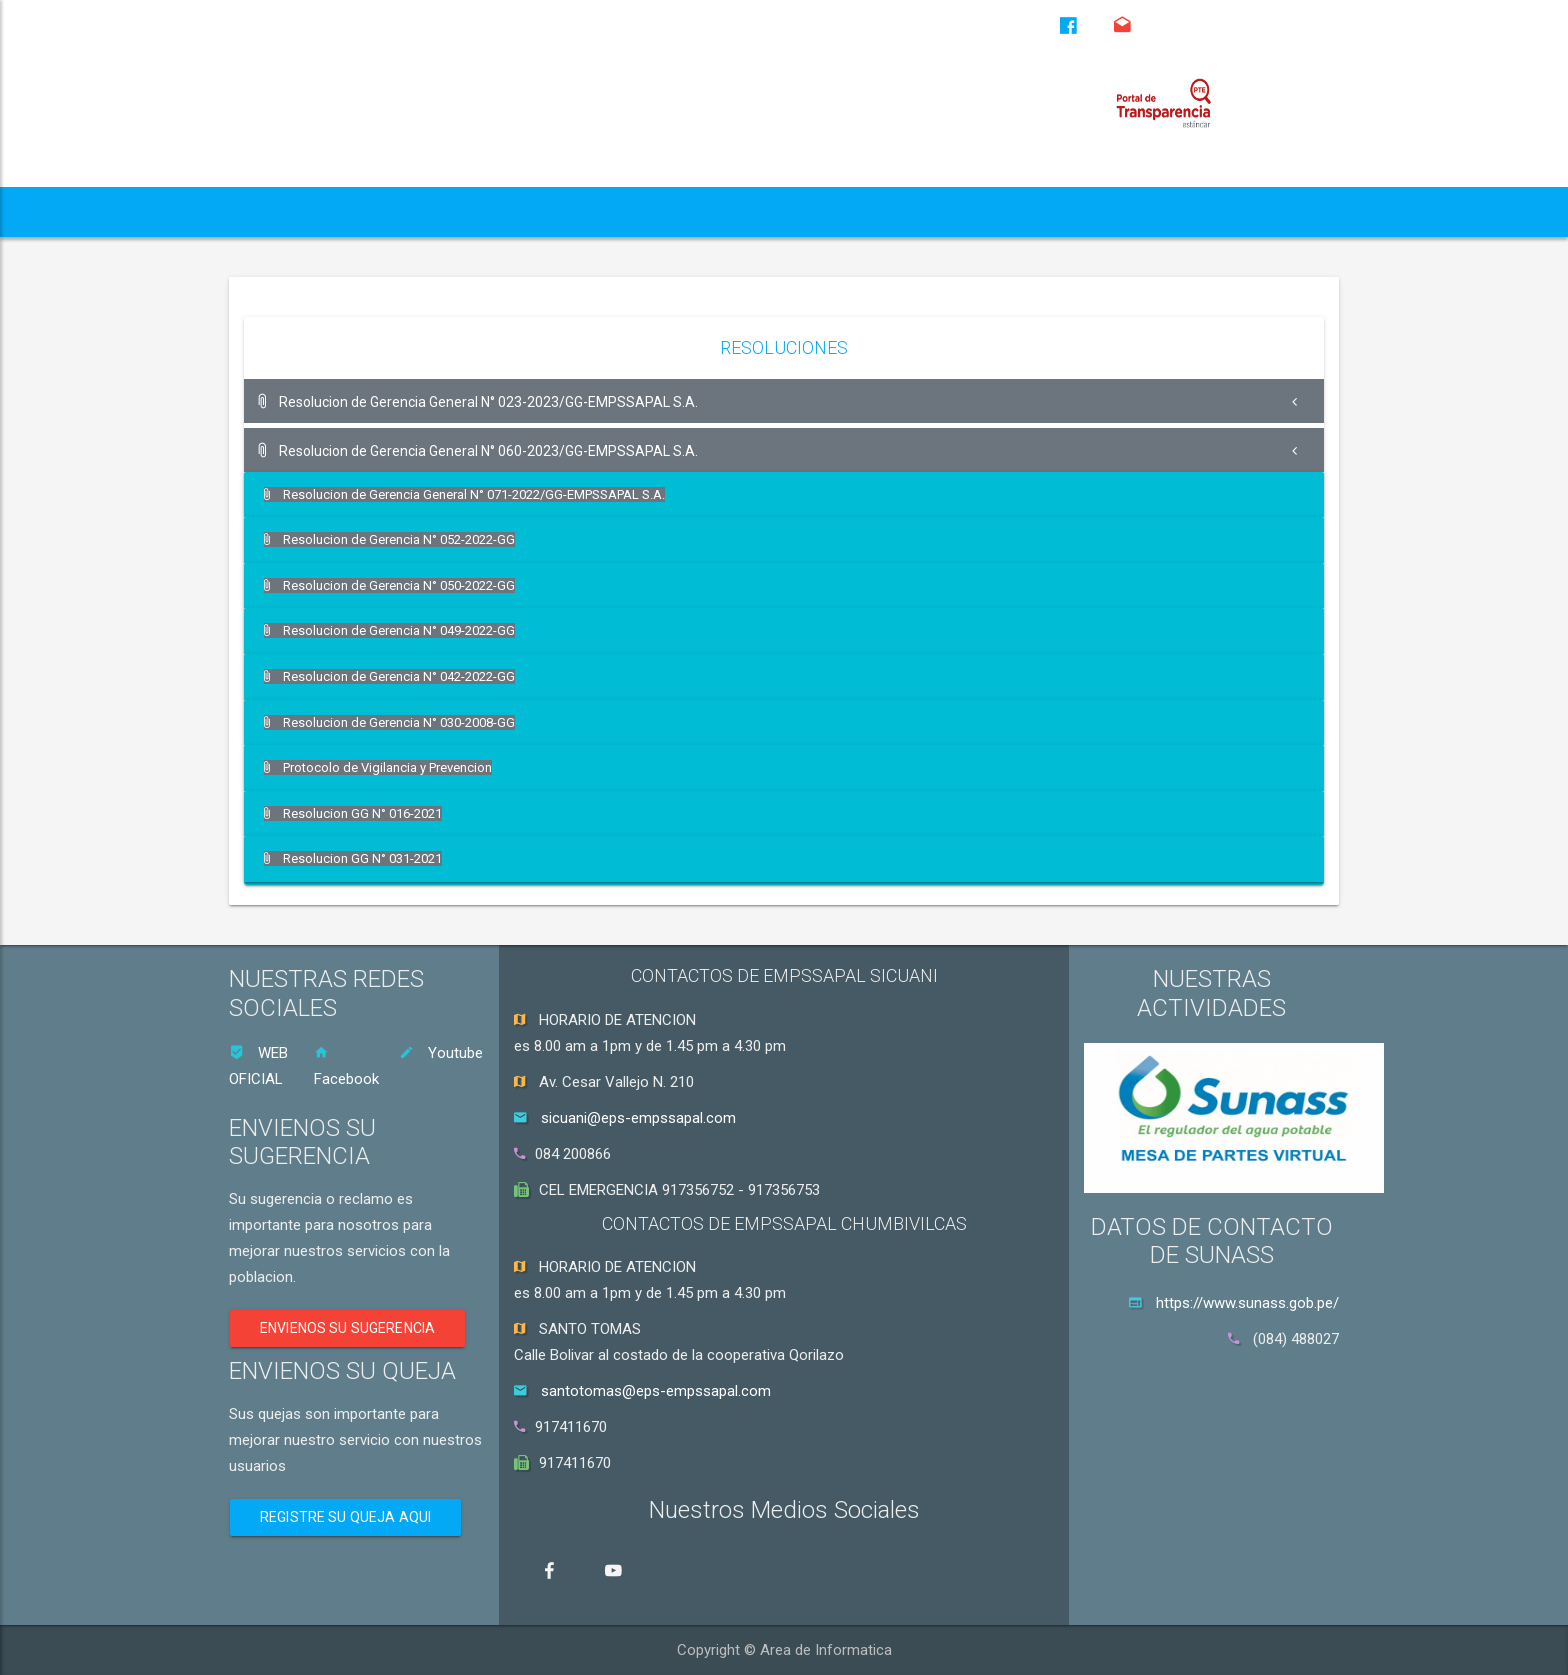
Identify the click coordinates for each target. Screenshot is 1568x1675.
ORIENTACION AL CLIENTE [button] (1015, 211)
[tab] (783, 401)
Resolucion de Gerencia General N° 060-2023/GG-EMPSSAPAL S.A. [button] (479, 450)
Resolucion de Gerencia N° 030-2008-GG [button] (391, 721)
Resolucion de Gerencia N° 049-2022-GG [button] (391, 630)
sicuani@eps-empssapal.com (638, 1118)
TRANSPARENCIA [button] (503, 211)
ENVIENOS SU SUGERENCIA (347, 1328)
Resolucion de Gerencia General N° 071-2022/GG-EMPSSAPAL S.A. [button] (465, 494)
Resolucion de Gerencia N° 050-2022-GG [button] (391, 584)
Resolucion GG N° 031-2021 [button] (354, 857)
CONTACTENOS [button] (1223, 211)
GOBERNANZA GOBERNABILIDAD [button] (743, 211)
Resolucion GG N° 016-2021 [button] (354, 811)
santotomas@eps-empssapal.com (656, 1391)
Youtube (441, 1053)
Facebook (346, 1066)
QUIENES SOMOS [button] (320, 211)
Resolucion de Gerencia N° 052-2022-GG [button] (391, 539)
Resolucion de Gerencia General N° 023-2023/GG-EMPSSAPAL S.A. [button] (479, 401)
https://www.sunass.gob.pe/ (1247, 1303)
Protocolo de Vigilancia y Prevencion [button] (379, 766)
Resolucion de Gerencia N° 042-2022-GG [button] (391, 675)
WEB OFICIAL (258, 1066)
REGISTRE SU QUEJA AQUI (345, 1517)
